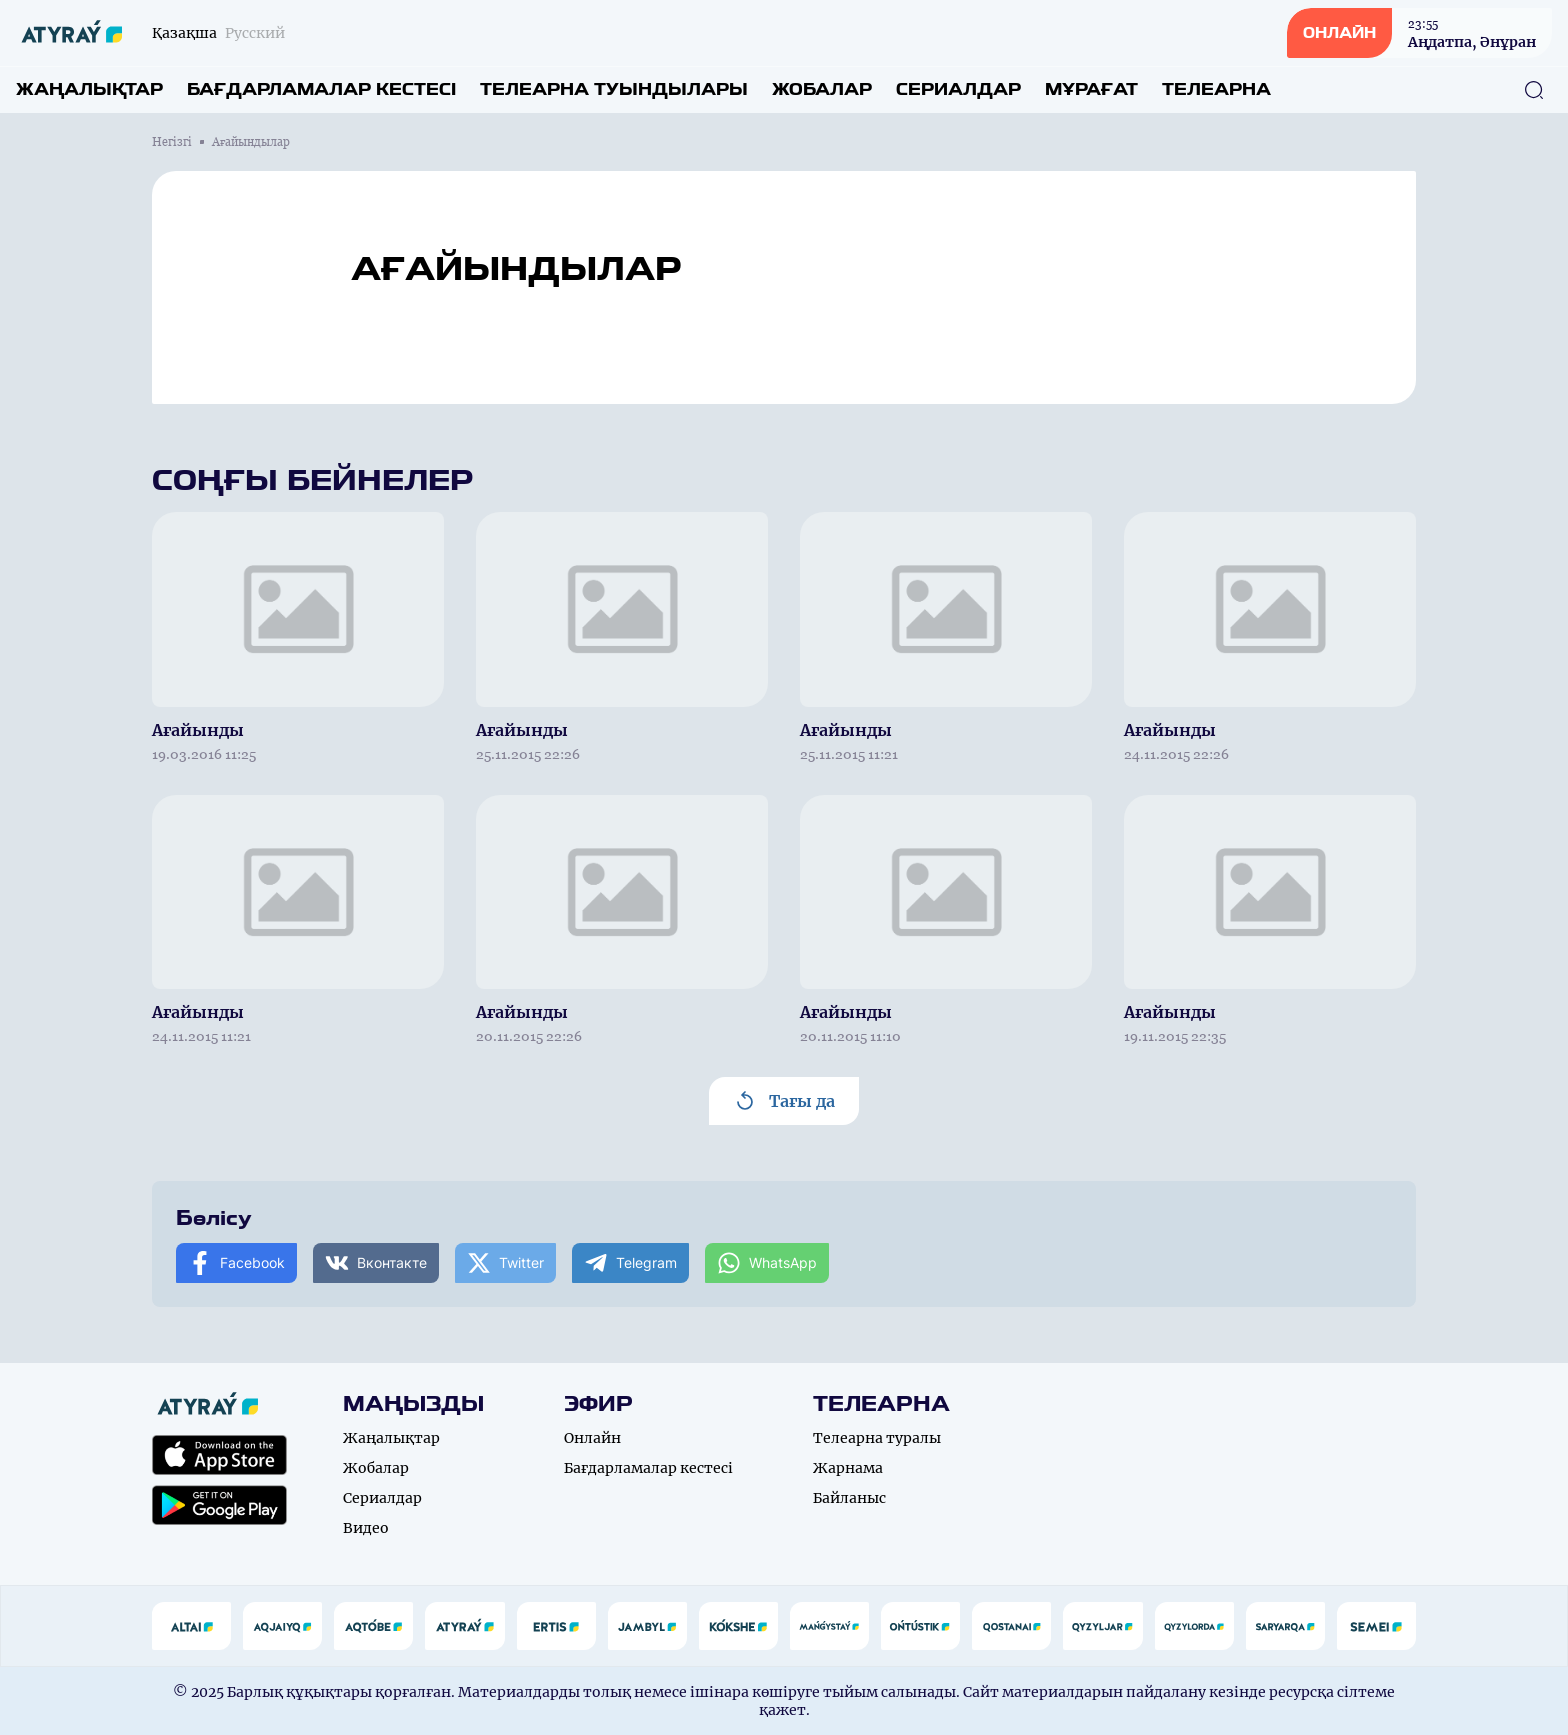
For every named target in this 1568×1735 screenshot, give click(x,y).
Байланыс (849, 1498)
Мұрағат (1091, 89)
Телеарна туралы (877, 1438)
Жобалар (822, 89)
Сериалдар (958, 89)
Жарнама (848, 1468)
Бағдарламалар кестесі (321, 89)
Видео (366, 1528)
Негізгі (172, 142)
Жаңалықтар (89, 89)
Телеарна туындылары (614, 89)
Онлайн (592, 1438)
